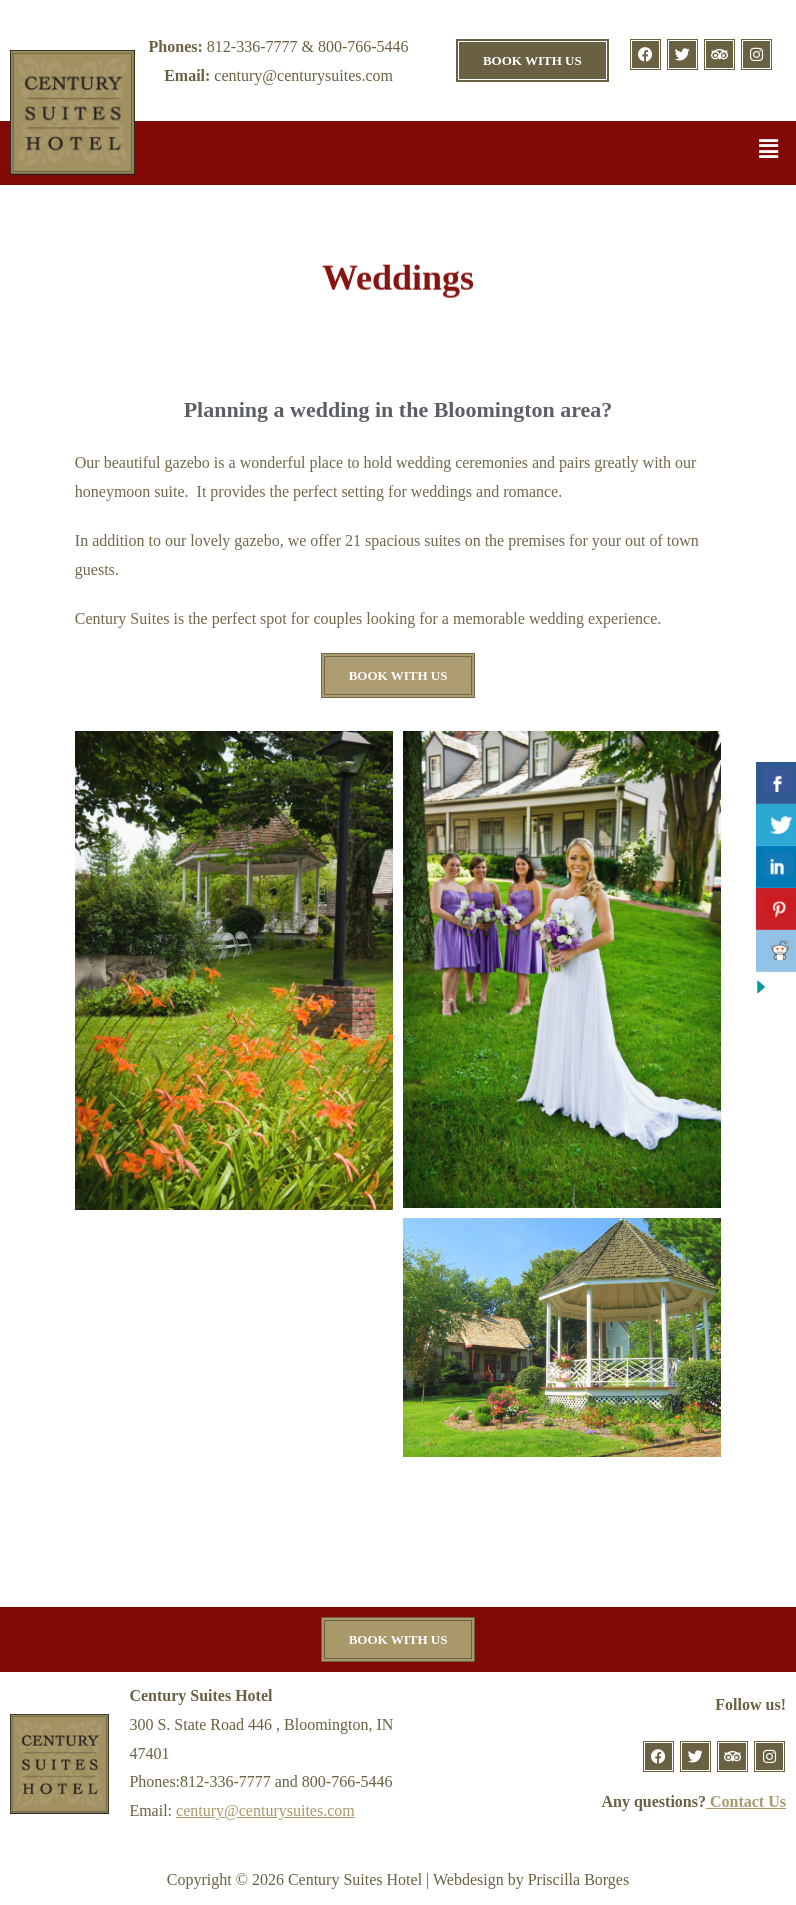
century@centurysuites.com (265, 1810)
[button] (769, 150)
